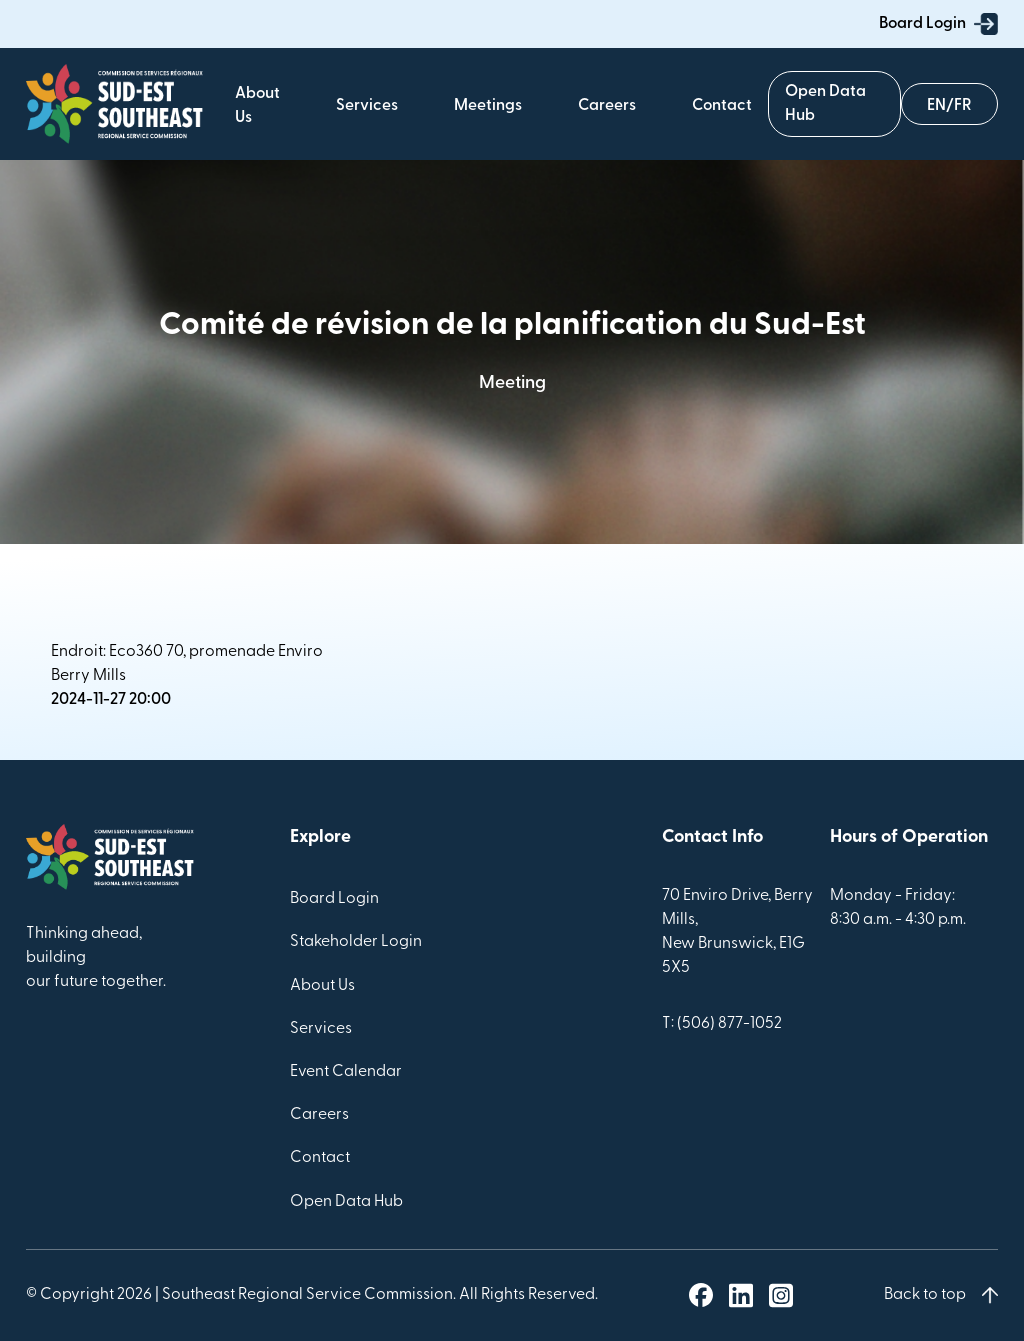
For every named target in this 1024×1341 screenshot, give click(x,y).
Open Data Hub (346, 1202)
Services (367, 106)
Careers (607, 106)
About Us (322, 986)
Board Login (938, 24)
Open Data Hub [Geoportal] (825, 104)
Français (949, 102)
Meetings (488, 106)
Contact (722, 106)
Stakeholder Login (356, 942)
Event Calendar (346, 1072)
